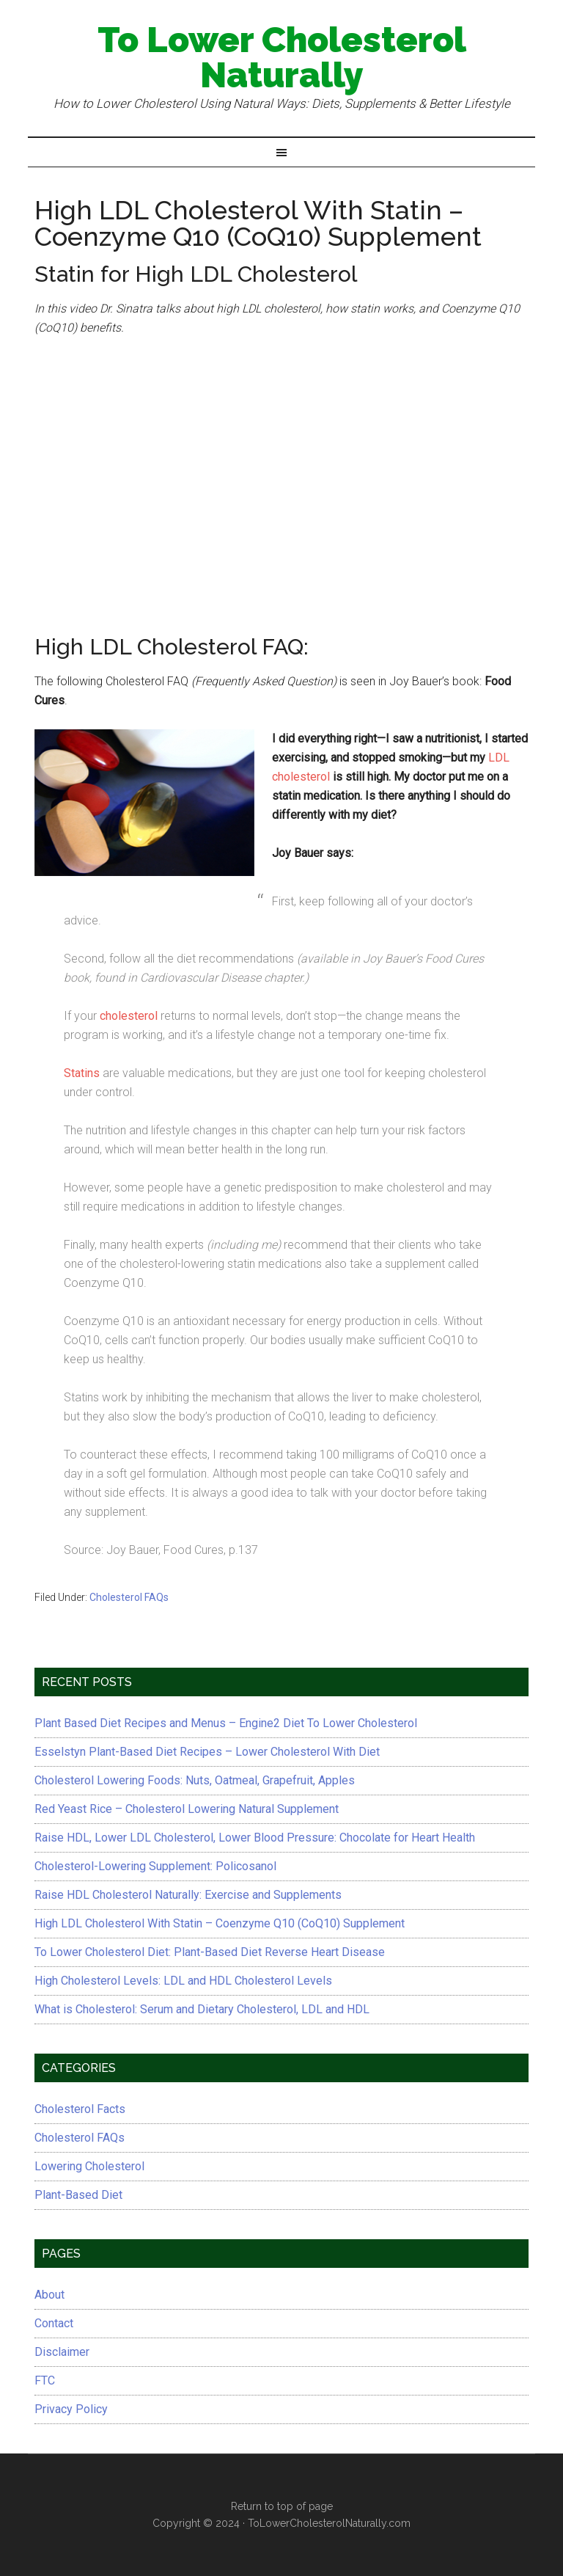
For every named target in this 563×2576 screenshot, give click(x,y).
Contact (53, 2323)
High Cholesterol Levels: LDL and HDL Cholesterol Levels (183, 1981)
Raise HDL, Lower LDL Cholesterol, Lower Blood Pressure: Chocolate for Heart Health (254, 1838)
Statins (82, 1073)
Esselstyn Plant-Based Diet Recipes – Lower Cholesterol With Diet (207, 1752)
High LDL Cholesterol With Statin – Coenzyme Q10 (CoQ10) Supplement (219, 1923)
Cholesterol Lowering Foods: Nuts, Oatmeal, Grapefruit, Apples (194, 1780)
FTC (44, 2380)
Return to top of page (282, 2506)
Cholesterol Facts (79, 2109)
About (49, 2295)
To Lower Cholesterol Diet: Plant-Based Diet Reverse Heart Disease (209, 1952)
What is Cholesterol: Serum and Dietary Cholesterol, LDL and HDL (201, 2009)
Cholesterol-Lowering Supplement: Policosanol (155, 1866)
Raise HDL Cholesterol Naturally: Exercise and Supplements (188, 1895)
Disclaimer (61, 2352)
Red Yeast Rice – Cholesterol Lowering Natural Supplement (186, 1809)
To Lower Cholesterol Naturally (281, 57)
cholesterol (129, 1016)
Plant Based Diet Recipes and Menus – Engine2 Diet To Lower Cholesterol (225, 1723)
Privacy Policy (71, 2409)
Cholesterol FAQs (129, 1597)
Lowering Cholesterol (89, 2166)
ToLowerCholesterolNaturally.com (329, 2523)
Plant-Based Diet (78, 2195)
